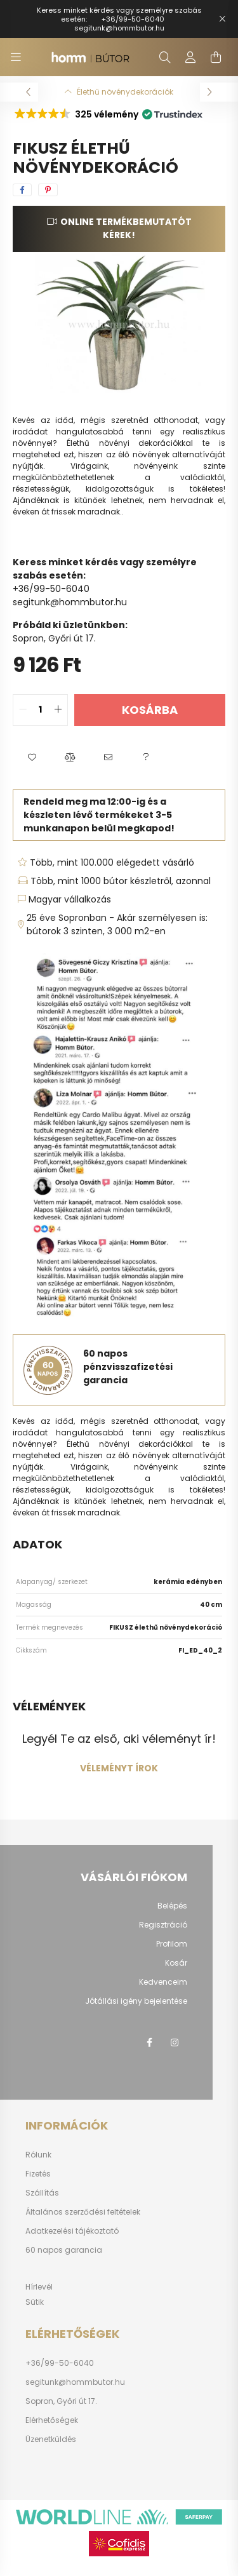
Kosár (176, 1963)
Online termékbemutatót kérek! (126, 228)
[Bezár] (222, 19)
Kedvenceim (163, 1982)
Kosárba (150, 710)
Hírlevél (39, 2286)
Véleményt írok (119, 1768)
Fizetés (38, 2174)
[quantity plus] (57, 710)
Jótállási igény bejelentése (136, 2001)
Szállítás (42, 2193)
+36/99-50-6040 (133, 19)
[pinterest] (48, 190)
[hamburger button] (16, 57)
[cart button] (215, 57)
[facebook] (22, 190)
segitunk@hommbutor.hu (119, 28)
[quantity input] (40, 710)
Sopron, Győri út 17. (61, 2401)
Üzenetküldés (50, 2439)
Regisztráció (163, 1925)
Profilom (171, 1944)
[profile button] (190, 57)
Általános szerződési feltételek (82, 2212)
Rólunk (38, 2154)
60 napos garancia (63, 2250)
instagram (174, 2042)
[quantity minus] (22, 710)
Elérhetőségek (51, 2420)
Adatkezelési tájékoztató (72, 2231)
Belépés (172, 1906)
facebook (149, 2042)
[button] (107, 114)
